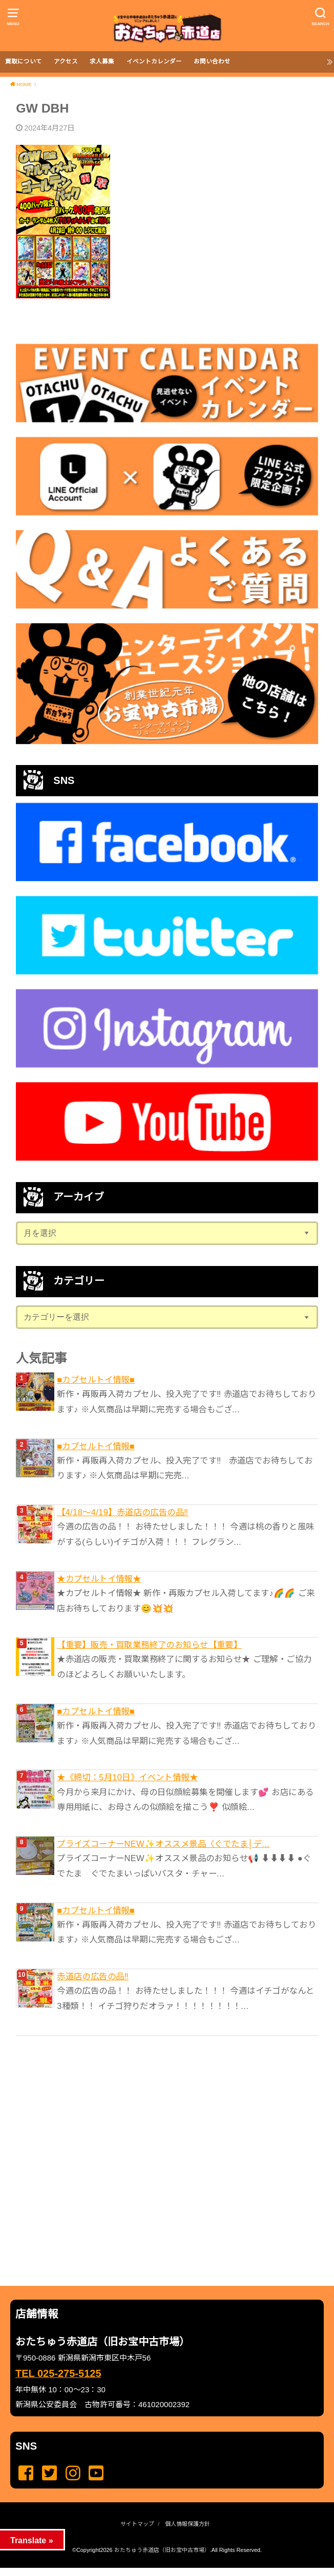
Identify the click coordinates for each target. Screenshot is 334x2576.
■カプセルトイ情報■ (96, 1379)
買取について (23, 61)
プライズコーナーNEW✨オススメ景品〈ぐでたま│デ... (163, 1843)
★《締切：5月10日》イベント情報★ (127, 1777)
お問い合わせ (212, 61)
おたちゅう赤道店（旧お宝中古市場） (162, 2550)
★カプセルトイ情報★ (99, 1578)
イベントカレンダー (154, 61)
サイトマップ (137, 2524)
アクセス (66, 61)
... (158, 2570)
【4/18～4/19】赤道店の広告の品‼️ (123, 1512)
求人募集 (102, 61)
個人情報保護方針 (187, 2524)
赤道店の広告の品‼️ (93, 1976)
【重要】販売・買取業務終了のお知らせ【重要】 (149, 1644)
